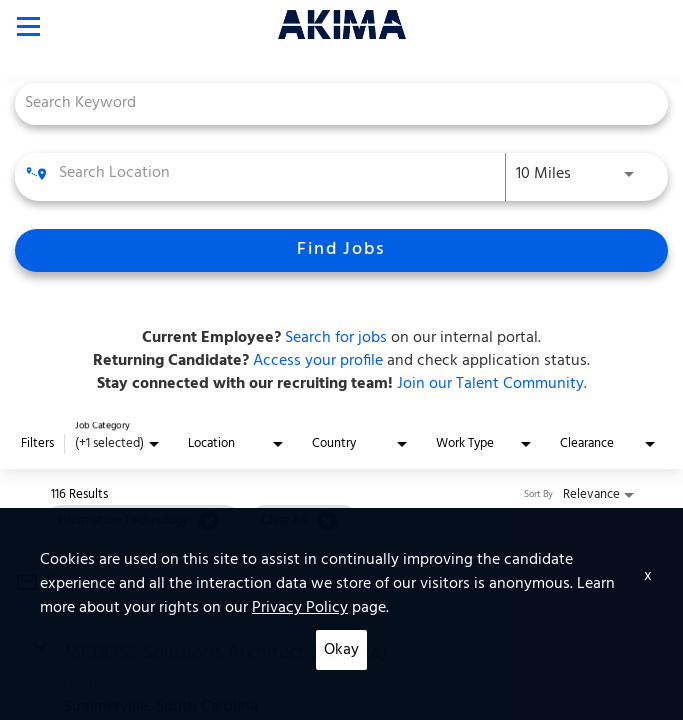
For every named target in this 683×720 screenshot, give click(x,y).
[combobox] (331, 103)
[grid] (202, 520)
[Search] (341, 250)
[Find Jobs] (341, 250)
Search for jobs (336, 338)
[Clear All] (327, 521)
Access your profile (316, 361)
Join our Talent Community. (490, 384)
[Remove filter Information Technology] (209, 521)
